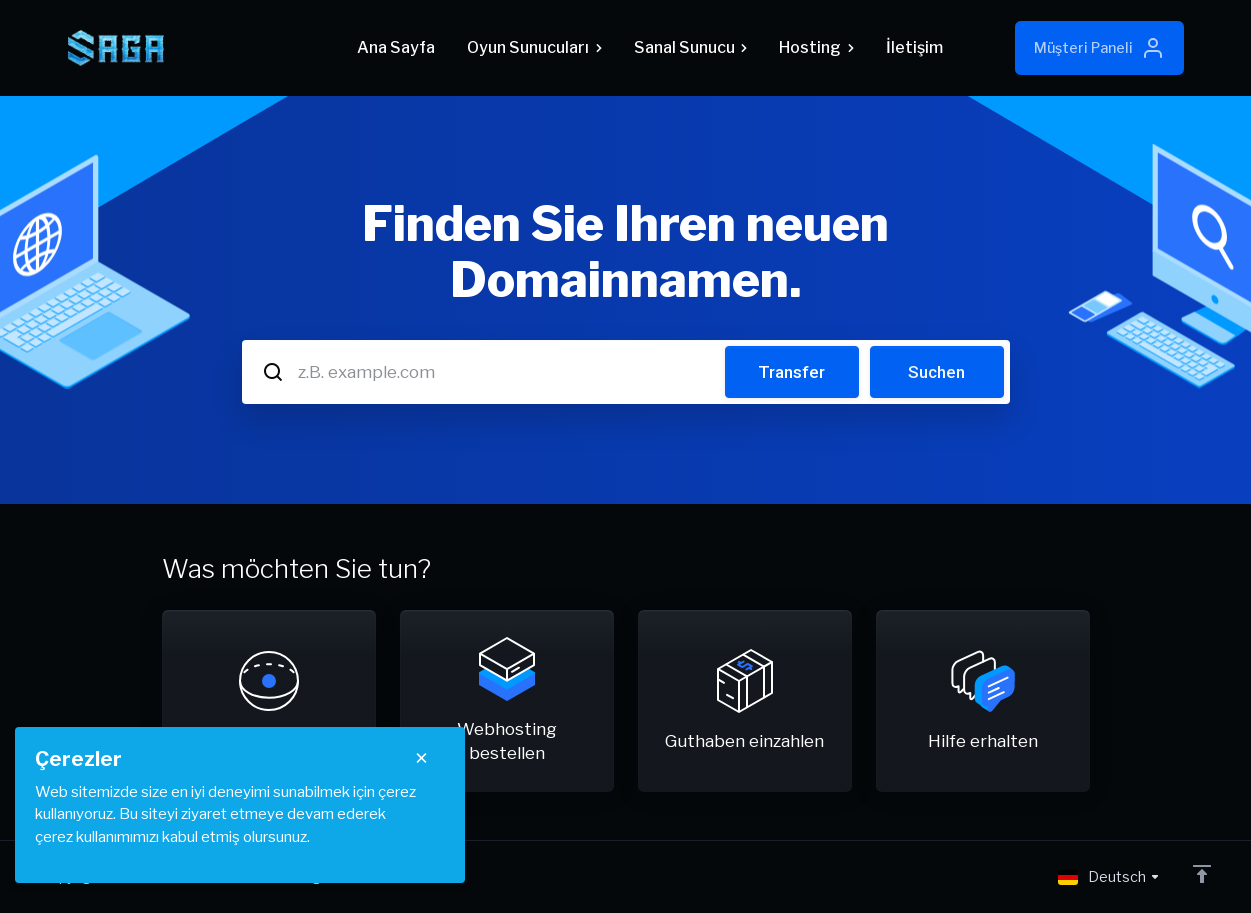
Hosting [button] (816, 47)
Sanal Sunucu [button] (690, 47)
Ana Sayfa (396, 47)
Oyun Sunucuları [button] (534, 47)
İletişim (914, 47)
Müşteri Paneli (1099, 48)
